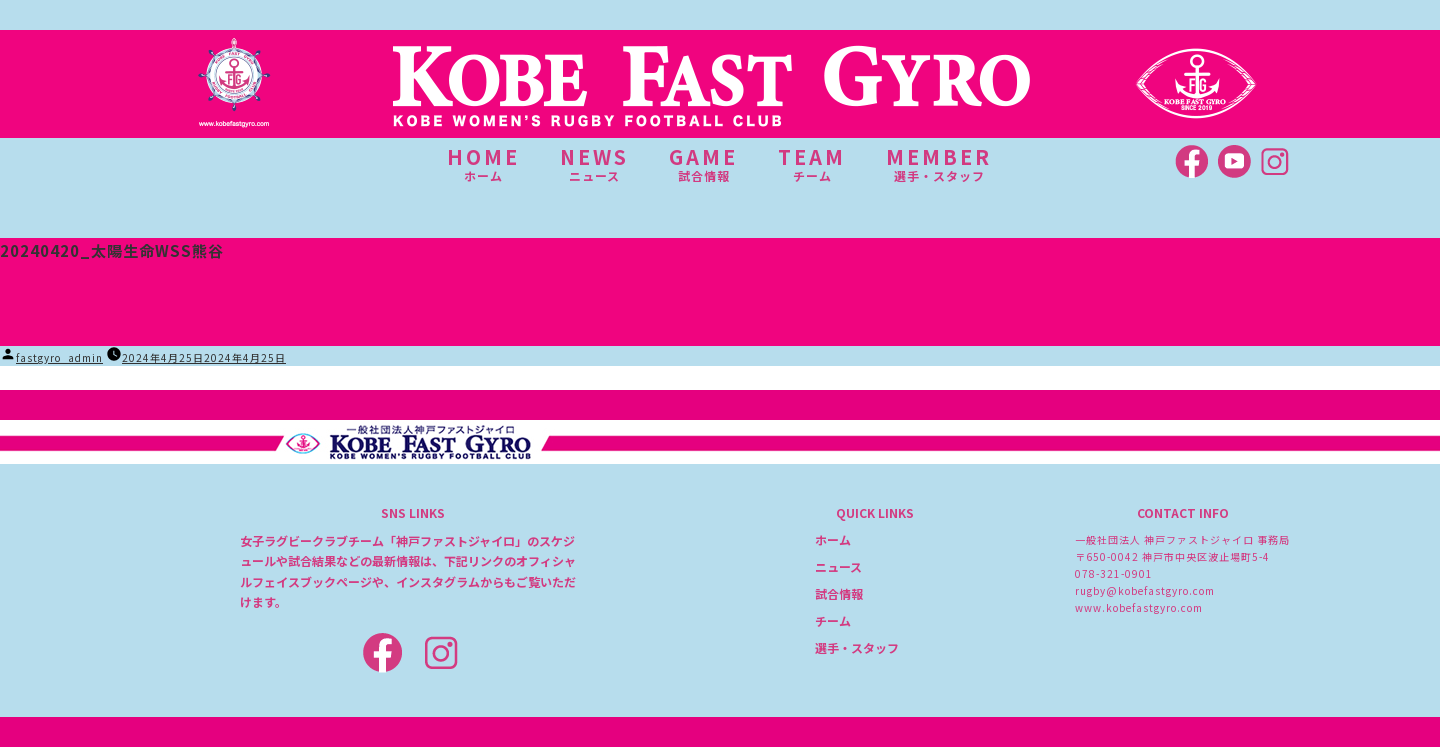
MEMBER (939, 164)
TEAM (812, 164)
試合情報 (839, 593)
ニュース (838, 566)
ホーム (833, 539)
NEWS (594, 164)
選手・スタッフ (857, 647)
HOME (483, 164)
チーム (833, 620)
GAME (703, 164)
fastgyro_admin (59, 357)
